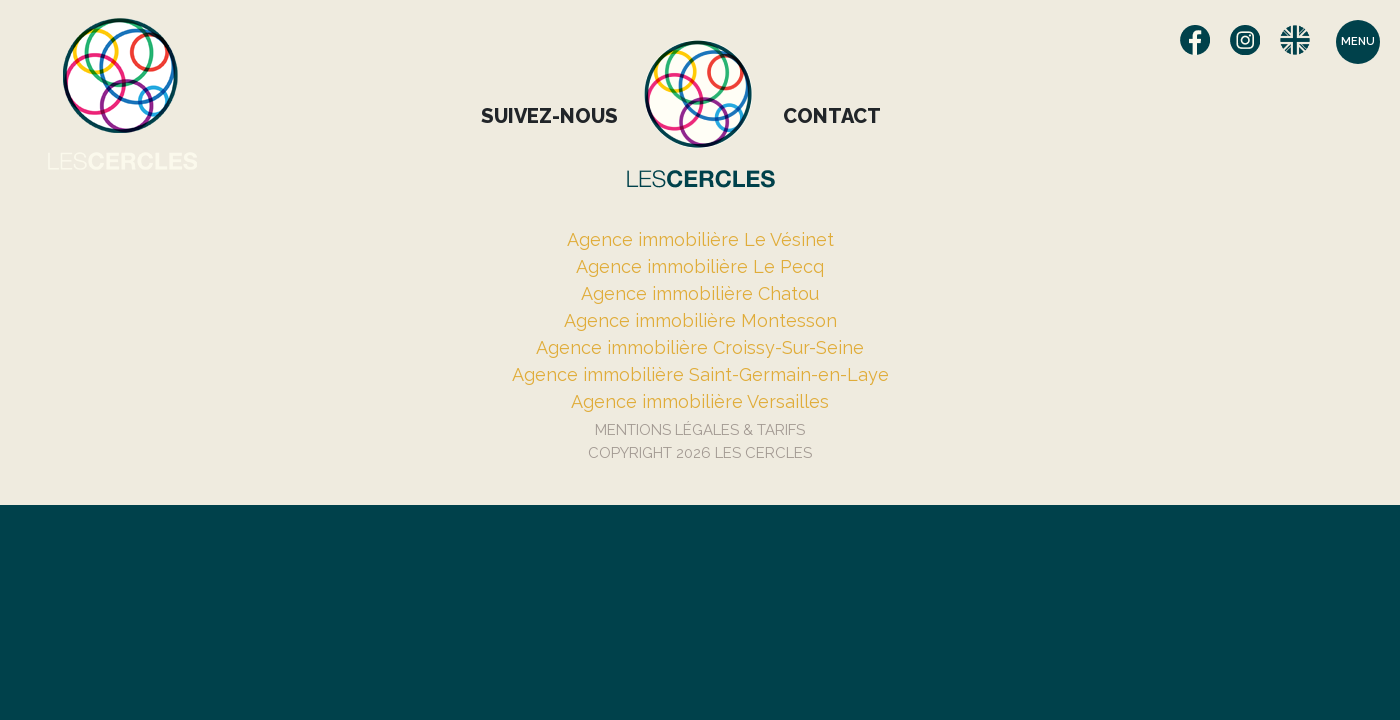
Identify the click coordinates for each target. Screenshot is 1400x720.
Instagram (1245, 40)
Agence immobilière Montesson (700, 320)
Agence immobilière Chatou (700, 293)
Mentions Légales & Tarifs (700, 430)
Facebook (1195, 40)
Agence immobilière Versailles (700, 401)
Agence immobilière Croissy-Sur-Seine (700, 347)
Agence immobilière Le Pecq (700, 266)
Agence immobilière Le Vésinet (700, 239)
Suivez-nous (549, 116)
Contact (832, 116)
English (1295, 40)
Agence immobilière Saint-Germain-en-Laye (700, 374)
